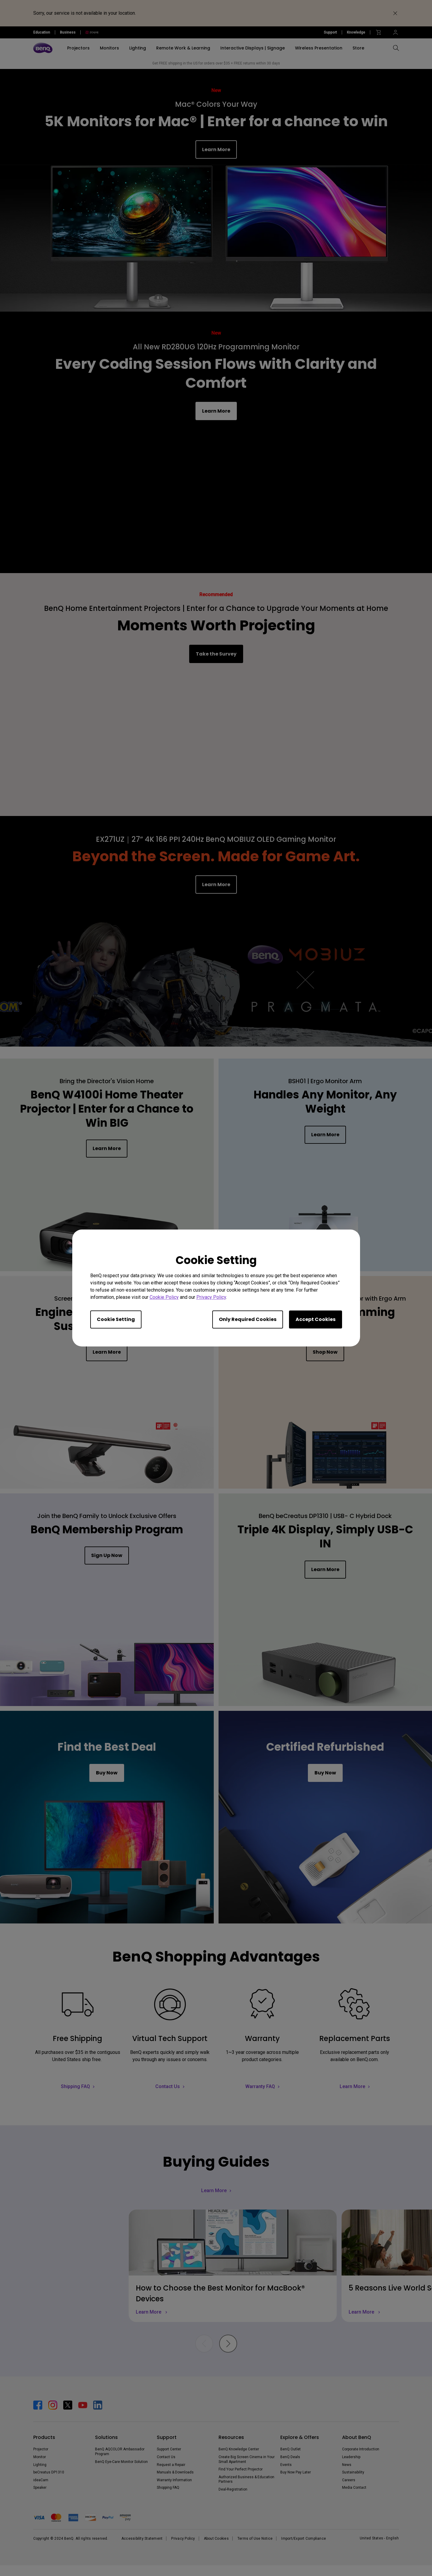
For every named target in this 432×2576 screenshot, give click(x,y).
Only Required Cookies (247, 1319)
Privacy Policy (211, 1297)
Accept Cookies (315, 1319)
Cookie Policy (164, 1297)
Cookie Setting (116, 1319)
